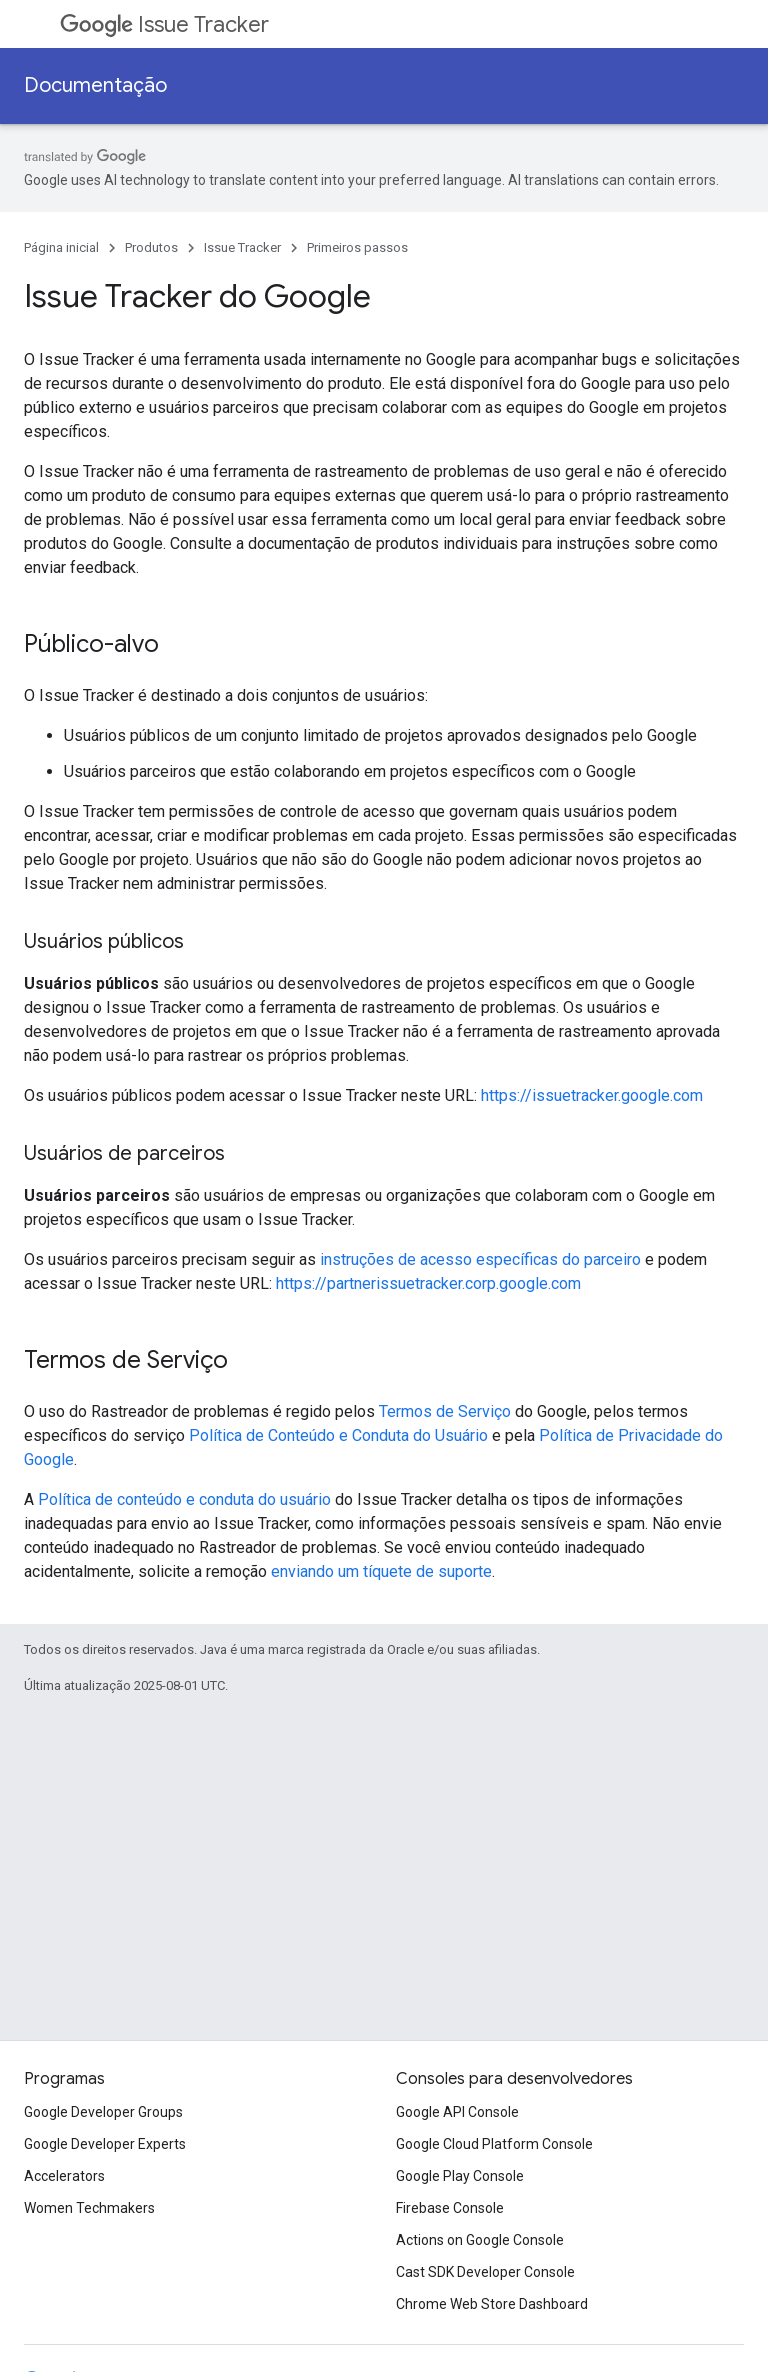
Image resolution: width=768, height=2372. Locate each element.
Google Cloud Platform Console (494, 2144)
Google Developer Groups (103, 2112)
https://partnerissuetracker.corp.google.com (428, 1283)
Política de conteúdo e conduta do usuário (184, 1499)
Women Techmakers (89, 2208)
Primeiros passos (357, 247)
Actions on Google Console (480, 2240)
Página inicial (61, 247)
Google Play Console (460, 2176)
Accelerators (64, 2176)
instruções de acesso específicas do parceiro (480, 1259)
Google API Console (457, 2112)
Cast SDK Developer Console (485, 2272)
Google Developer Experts (105, 2144)
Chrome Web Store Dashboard (492, 2304)
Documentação (95, 85)
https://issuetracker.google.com (592, 1095)
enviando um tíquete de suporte (381, 1571)
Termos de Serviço (445, 1411)
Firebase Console (450, 2208)
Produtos (151, 247)
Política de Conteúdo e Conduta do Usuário (338, 1435)
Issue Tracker (164, 24)
